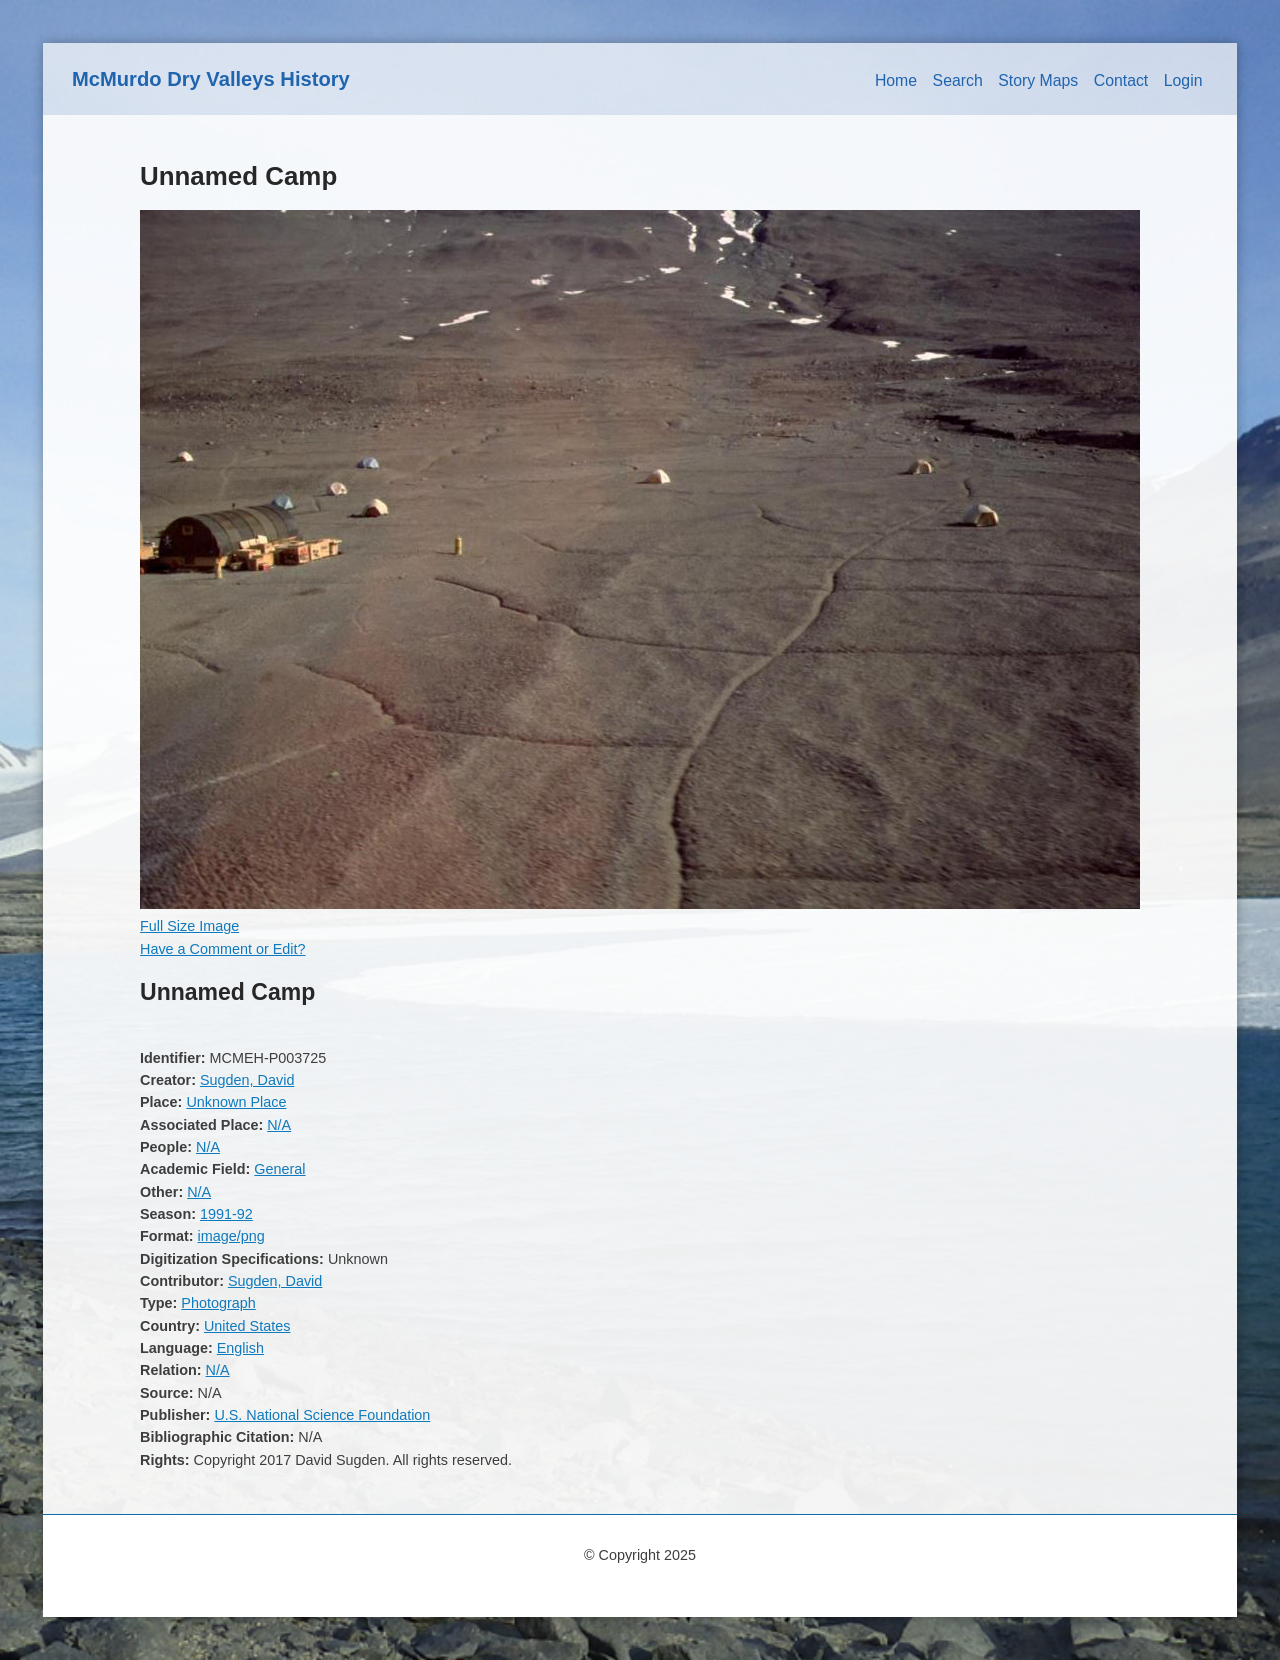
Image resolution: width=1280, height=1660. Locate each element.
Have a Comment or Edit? (223, 949)
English (240, 1348)
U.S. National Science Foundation (322, 1415)
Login (1183, 80)
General (279, 1169)
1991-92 (226, 1214)
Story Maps (1038, 80)
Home (896, 80)
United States (247, 1326)
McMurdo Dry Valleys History (211, 79)
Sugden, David (247, 1080)
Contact (1121, 80)
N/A (279, 1125)
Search (958, 80)
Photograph (218, 1303)
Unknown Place (236, 1102)
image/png (231, 1236)
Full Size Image (189, 926)
